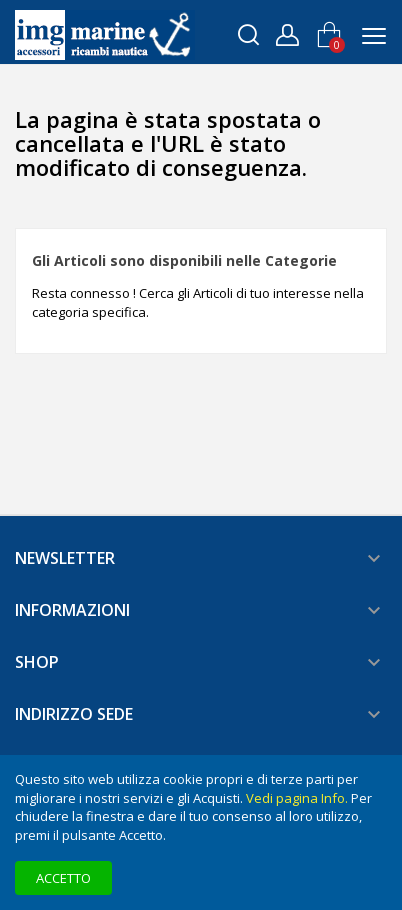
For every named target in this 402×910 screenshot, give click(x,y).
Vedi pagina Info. (297, 798)
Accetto (63, 878)
